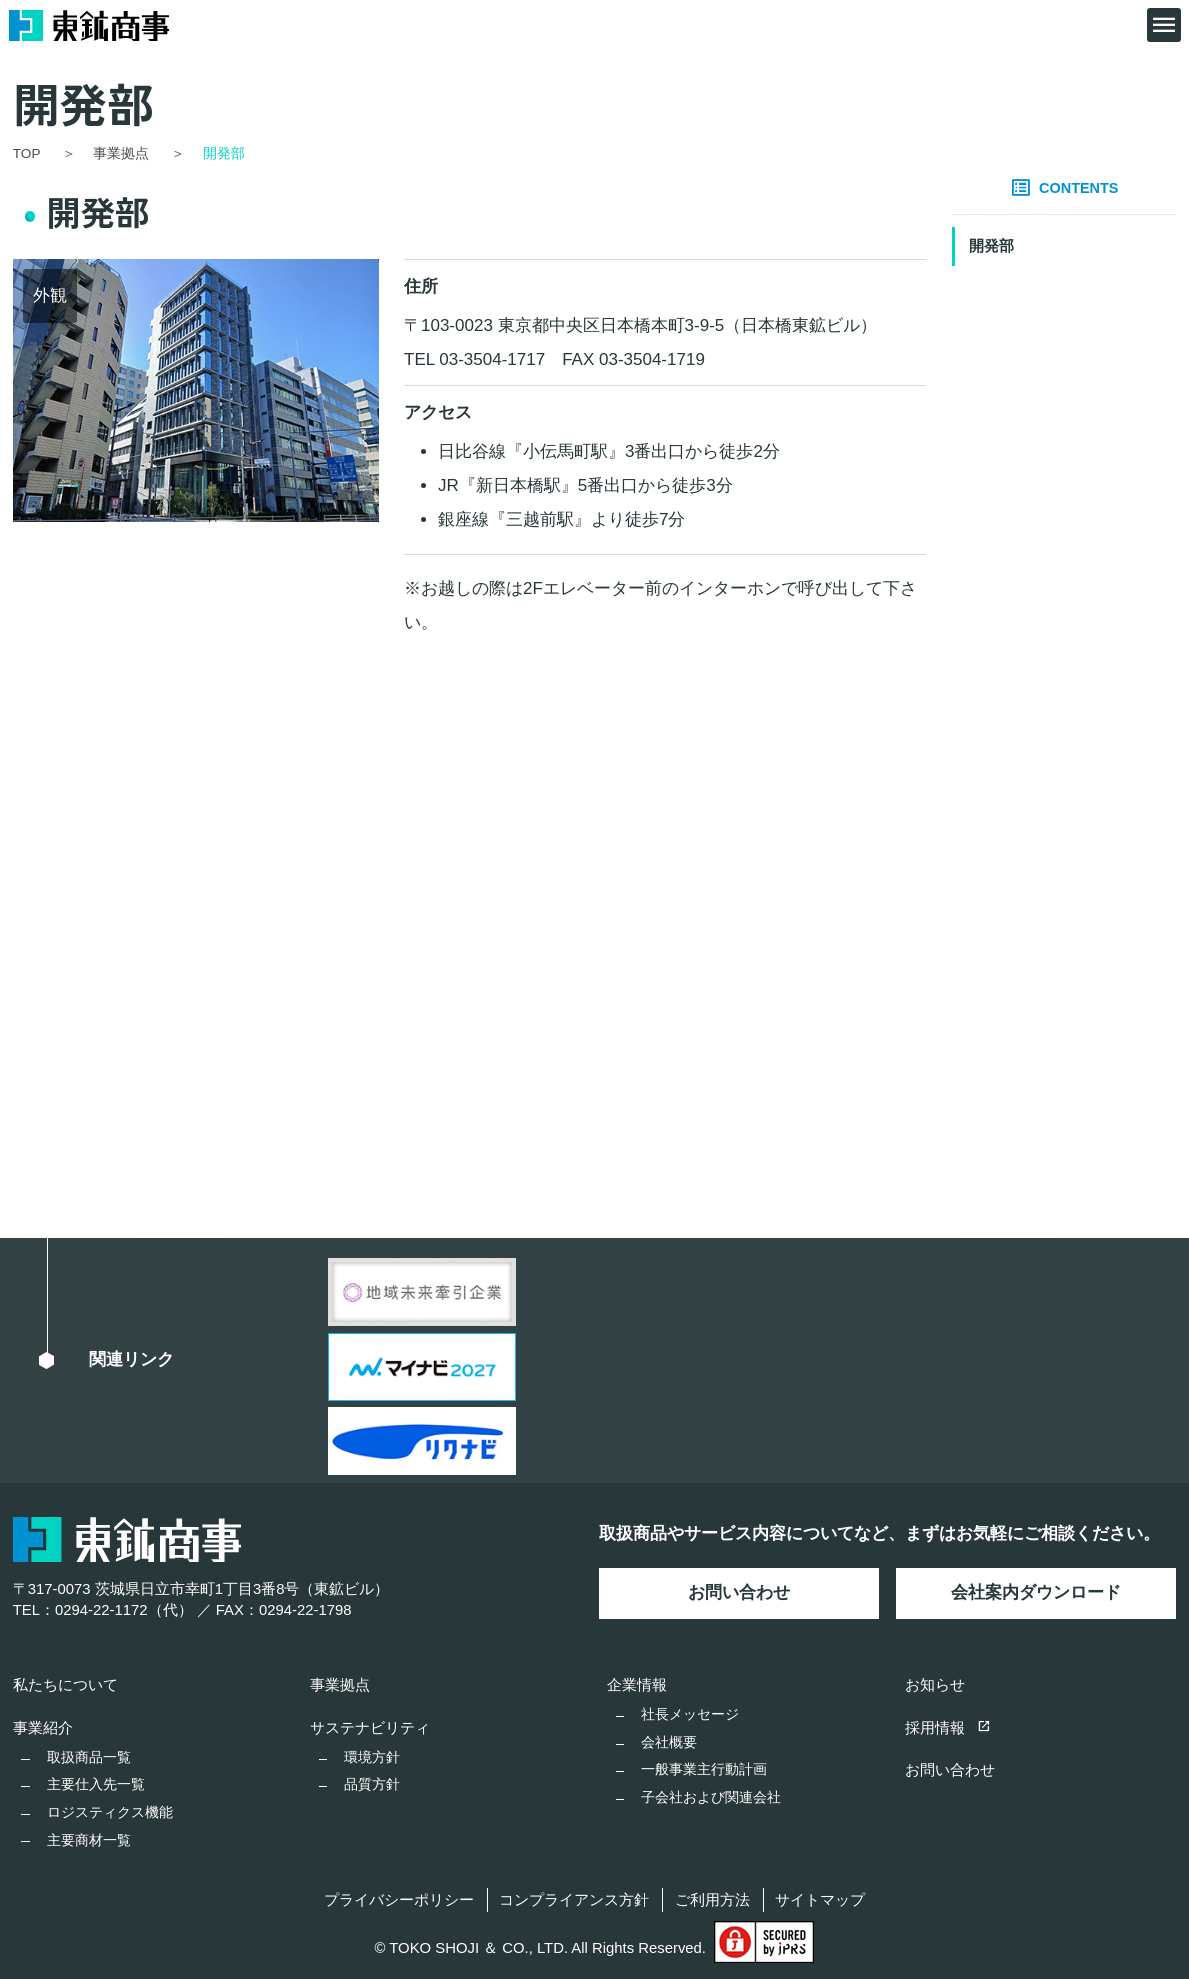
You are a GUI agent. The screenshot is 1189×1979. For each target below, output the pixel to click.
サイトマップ (820, 1900)
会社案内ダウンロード (1036, 1592)
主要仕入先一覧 (96, 1784)
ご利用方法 (712, 1900)
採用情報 (948, 1728)
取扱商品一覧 (89, 1757)
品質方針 (372, 1784)
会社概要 (669, 1742)
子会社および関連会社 (711, 1797)
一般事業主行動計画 (704, 1769)
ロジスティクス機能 (110, 1812)
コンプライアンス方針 (574, 1900)
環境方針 (372, 1757)
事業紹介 (43, 1728)
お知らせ (935, 1685)
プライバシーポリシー (399, 1900)
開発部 (991, 246)
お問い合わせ (739, 1592)
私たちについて (65, 1685)
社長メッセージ (690, 1714)
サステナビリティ (370, 1728)
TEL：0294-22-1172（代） (103, 1610)
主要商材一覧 (89, 1840)
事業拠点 (340, 1685)
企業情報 (637, 1685)
